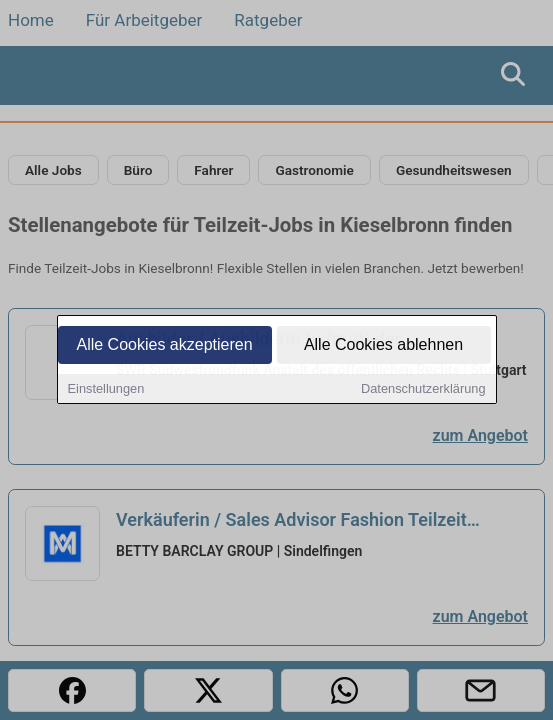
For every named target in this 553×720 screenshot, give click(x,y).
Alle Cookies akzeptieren (164, 346)
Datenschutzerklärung (423, 390)
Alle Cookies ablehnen (383, 346)
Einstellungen (106, 390)
